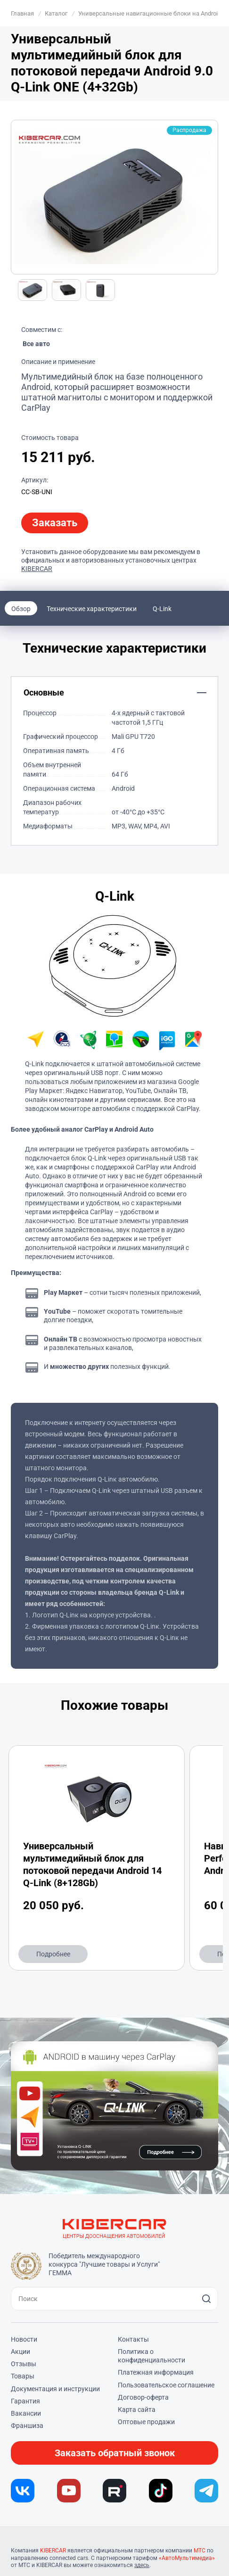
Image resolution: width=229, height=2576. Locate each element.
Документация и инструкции (55, 2389)
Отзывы (23, 2364)
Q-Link (162, 609)
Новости (24, 2339)
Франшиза (27, 2425)
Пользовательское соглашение (166, 2385)
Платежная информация (156, 2372)
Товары (22, 2376)
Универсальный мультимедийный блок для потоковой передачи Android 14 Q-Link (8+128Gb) (92, 1864)
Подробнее (53, 1954)
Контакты (133, 2339)
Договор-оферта (143, 2397)
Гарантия (25, 2401)
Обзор (21, 609)
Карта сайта (136, 2409)
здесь (141, 2565)
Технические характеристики (92, 609)
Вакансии (26, 2413)
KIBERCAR (36, 568)
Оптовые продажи (146, 2422)
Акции (20, 2351)
